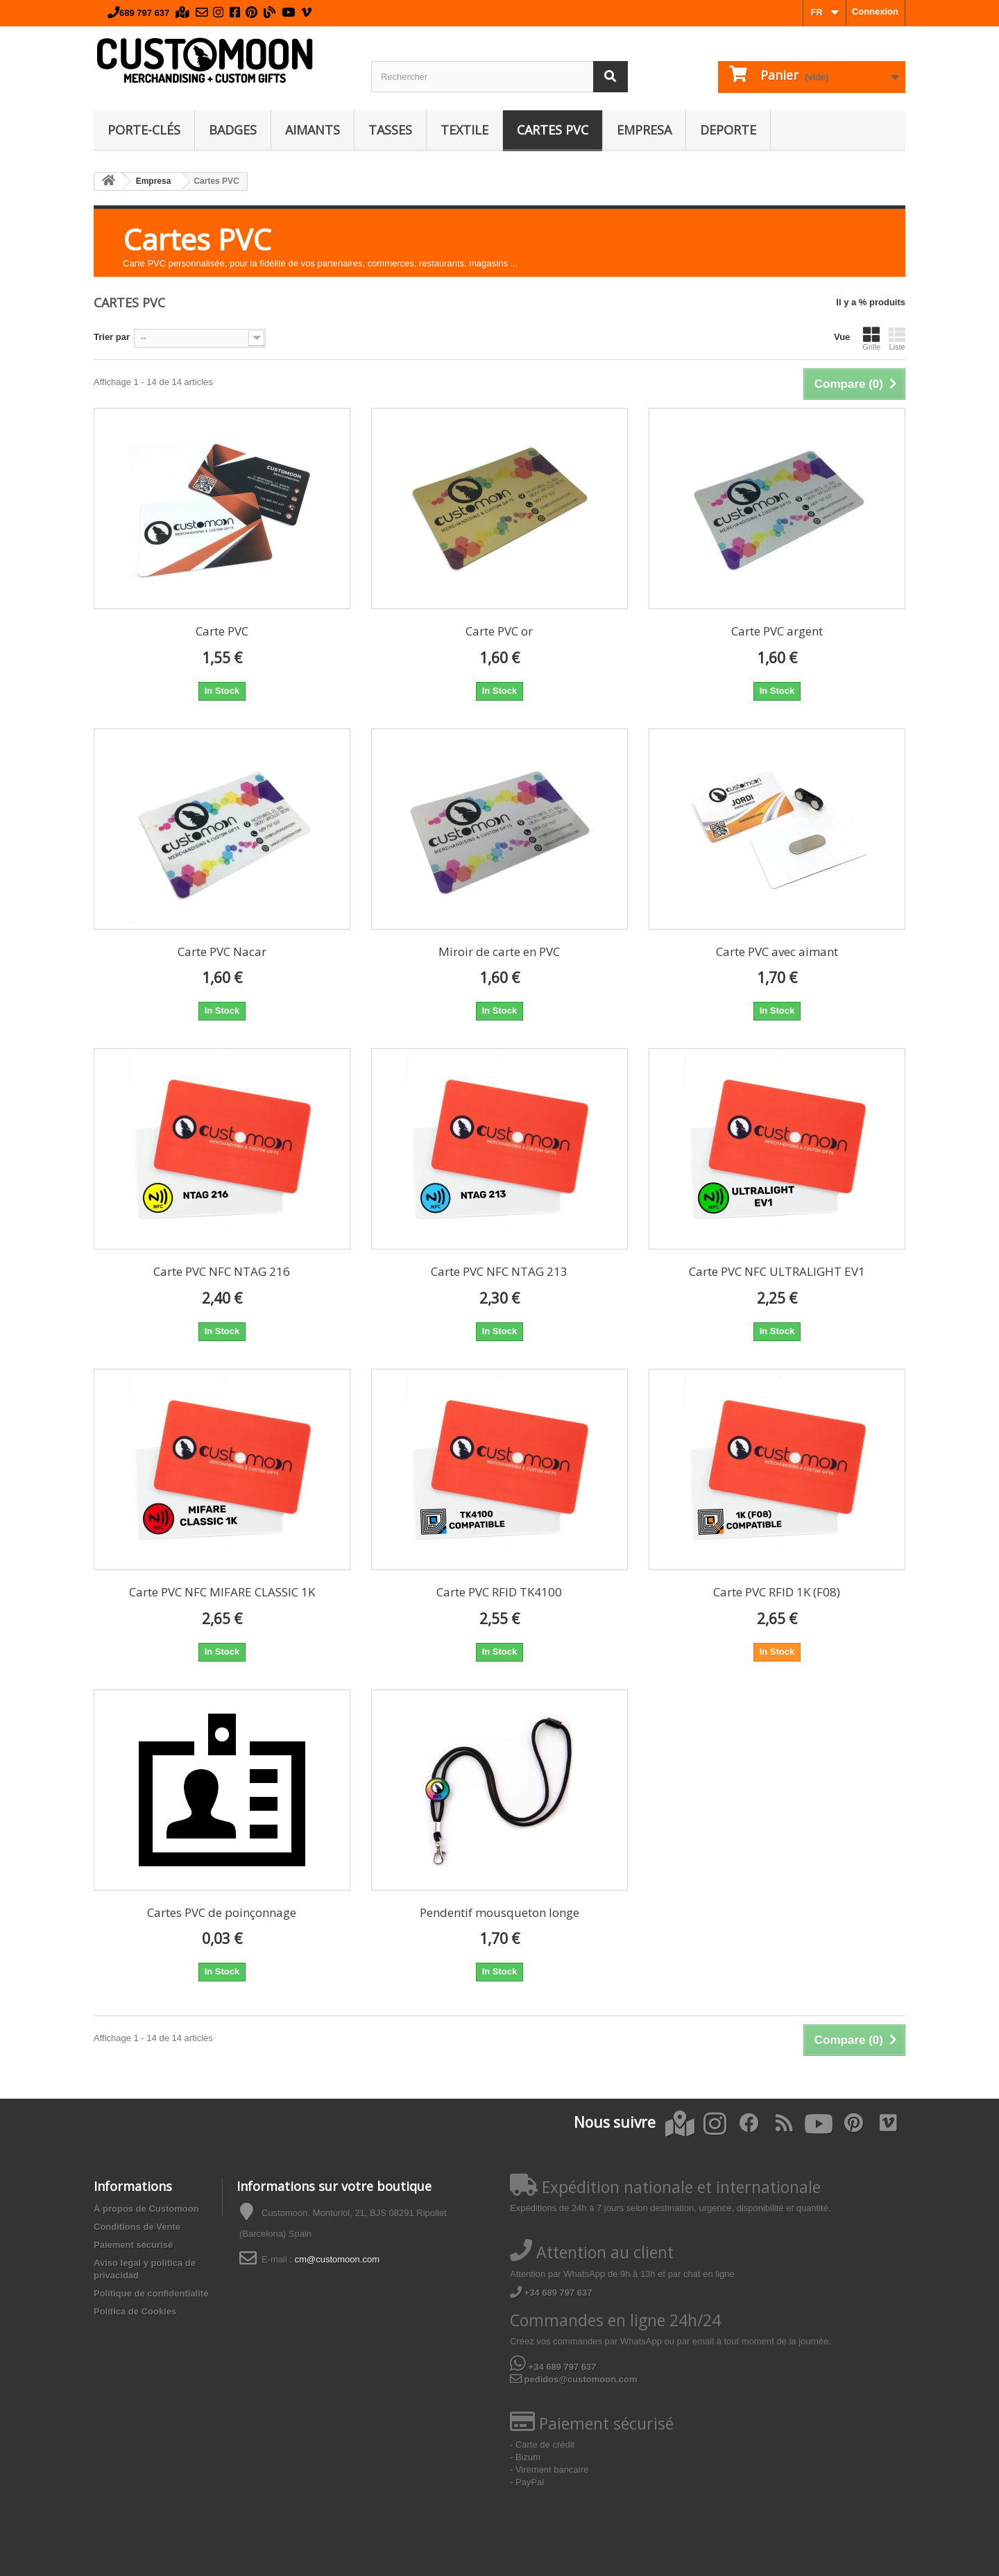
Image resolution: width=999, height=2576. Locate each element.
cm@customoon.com (337, 2259)
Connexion (875, 11)
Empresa (644, 129)
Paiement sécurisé (133, 2245)
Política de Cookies (135, 2311)
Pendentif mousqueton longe (499, 1912)
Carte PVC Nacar (222, 951)
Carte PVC (222, 631)
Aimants (312, 129)
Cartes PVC (552, 129)
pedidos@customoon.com (574, 2379)
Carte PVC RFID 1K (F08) (776, 1592)
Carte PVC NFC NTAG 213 (499, 1271)
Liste (897, 338)
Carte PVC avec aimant (777, 951)
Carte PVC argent (777, 631)
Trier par (112, 337)
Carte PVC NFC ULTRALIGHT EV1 (777, 1271)
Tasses (390, 129)
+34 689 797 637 (551, 2292)
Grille (871, 338)
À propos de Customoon (146, 2208)
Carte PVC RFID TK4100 (499, 1592)
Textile (464, 129)
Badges (233, 129)
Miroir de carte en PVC (499, 951)
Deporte (728, 129)
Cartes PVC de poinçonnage (221, 1912)
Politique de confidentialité (151, 2293)
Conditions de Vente (137, 2226)
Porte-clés (144, 129)
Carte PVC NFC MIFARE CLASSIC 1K (222, 1592)
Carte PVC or (499, 631)
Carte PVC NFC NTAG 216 (221, 1271)
